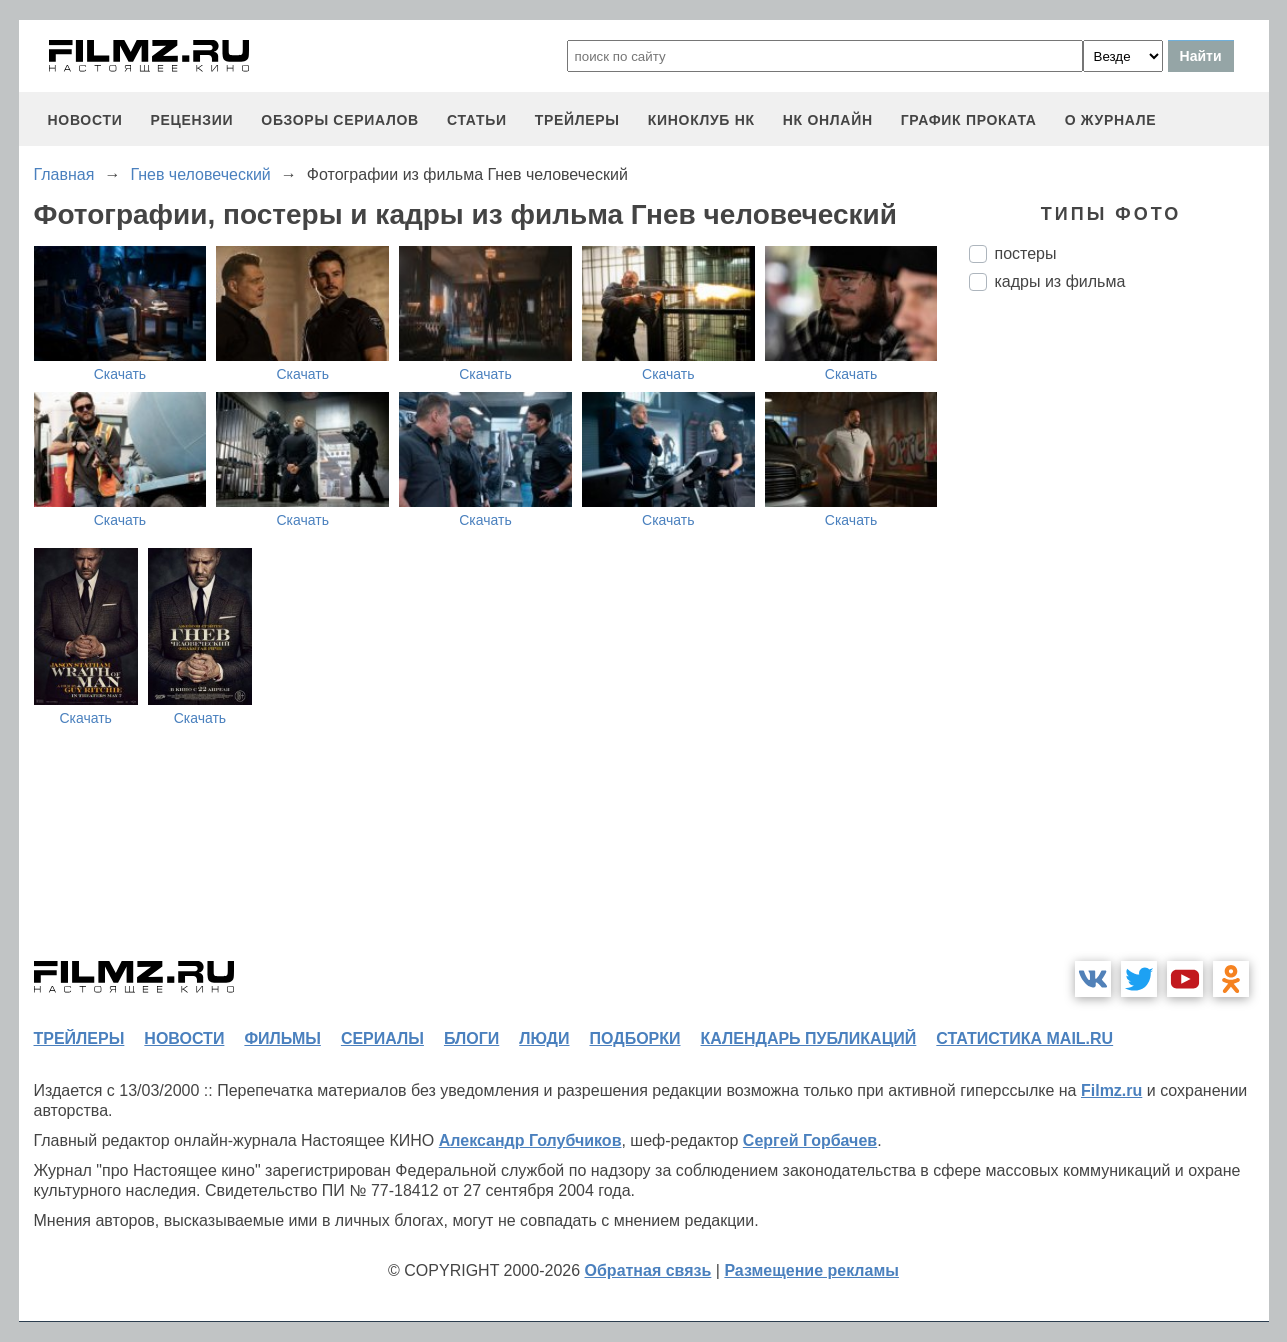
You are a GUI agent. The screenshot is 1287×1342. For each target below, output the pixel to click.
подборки (635, 1038)
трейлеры (577, 120)
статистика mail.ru (1024, 1038)
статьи (477, 120)
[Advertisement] (1119, 641)
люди (544, 1038)
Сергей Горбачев (810, 1140)
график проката (969, 120)
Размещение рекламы (811, 1270)
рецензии (191, 120)
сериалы (382, 1038)
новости (85, 120)
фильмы (282, 1038)
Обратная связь (648, 1270)
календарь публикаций (809, 1038)
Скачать (120, 374)
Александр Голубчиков (530, 1140)
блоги (471, 1038)
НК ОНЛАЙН (828, 120)
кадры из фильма (1060, 281)
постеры (1026, 253)
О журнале (1111, 120)
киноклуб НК (701, 120)
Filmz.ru (1111, 1090)
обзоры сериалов (340, 120)
